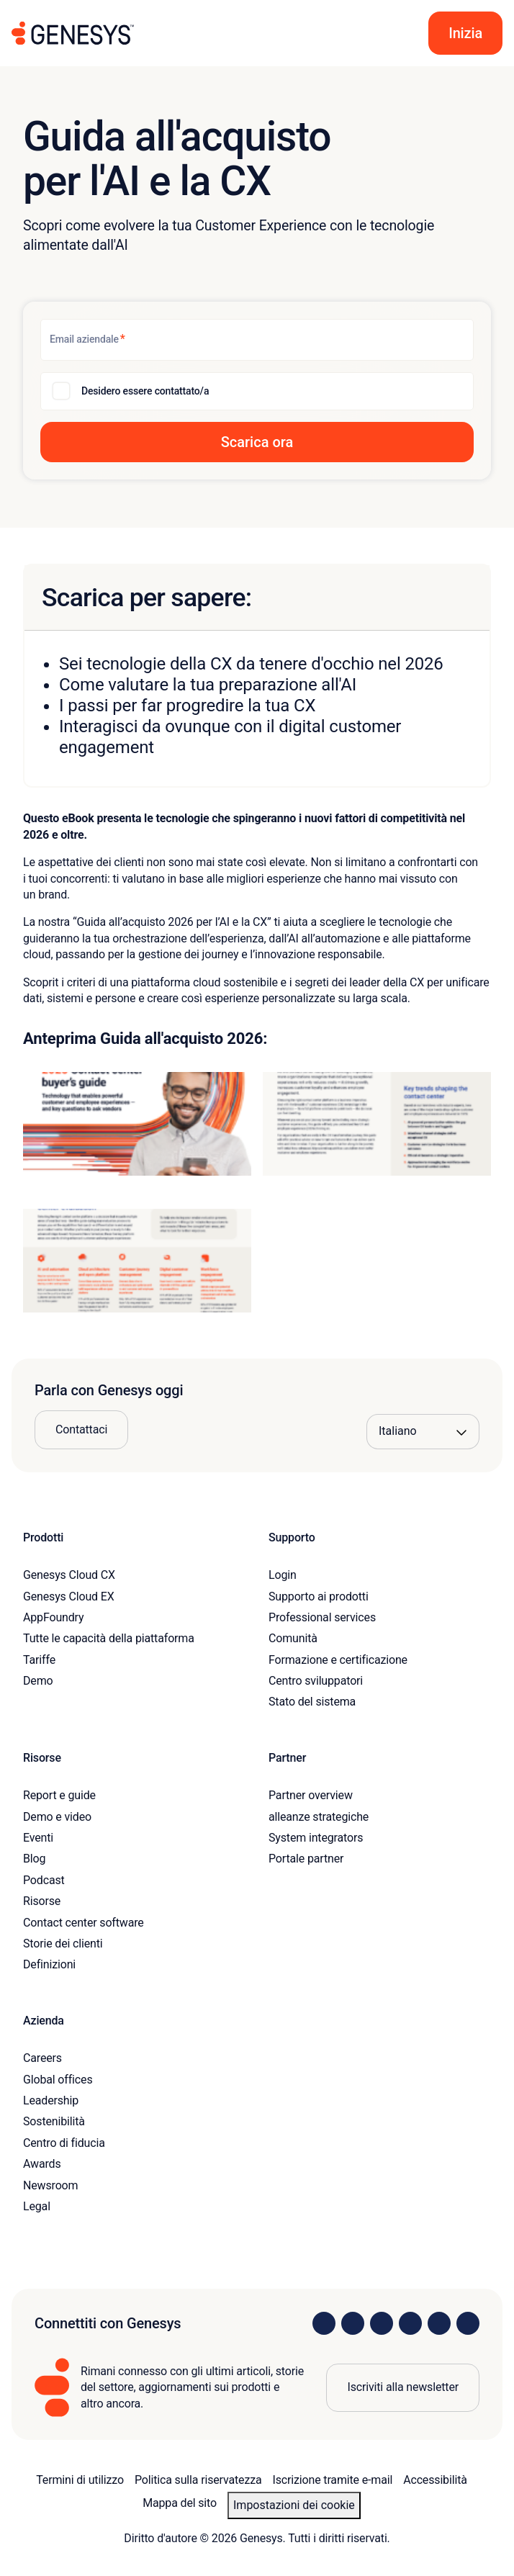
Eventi (38, 1838)
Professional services (322, 1617)
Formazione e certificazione (338, 1660)
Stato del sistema (312, 1701)
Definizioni (49, 1964)
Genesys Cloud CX (69, 1575)
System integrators (316, 1838)
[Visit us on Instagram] (352, 2323)
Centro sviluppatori (316, 1681)
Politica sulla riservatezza (198, 2480)
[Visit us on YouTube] (439, 2323)
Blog (34, 1858)
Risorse (41, 1901)
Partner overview (311, 1795)
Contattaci (81, 1429)
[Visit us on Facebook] (410, 2323)
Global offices (57, 2079)
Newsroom (50, 2185)
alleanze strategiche (319, 1817)
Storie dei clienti (63, 1943)
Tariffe (39, 1660)
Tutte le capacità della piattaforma (108, 1638)
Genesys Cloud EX (68, 1596)
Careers (42, 2058)
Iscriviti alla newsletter (403, 2387)
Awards (42, 2164)
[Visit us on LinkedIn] (323, 2323)
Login (283, 1575)
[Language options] (422, 1431)
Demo (38, 1681)
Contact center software (83, 1922)
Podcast (44, 1880)
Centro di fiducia (64, 2143)
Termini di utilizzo (80, 2480)
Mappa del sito (180, 2503)
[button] (465, 33)
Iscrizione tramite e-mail (333, 2480)
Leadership (50, 2100)
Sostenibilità (54, 2121)
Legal (36, 2206)
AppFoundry (53, 1617)
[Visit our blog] (467, 2323)
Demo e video (57, 1817)
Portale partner (306, 1858)
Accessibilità (435, 2480)
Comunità (293, 1638)
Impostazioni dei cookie (294, 2505)
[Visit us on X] (381, 2323)
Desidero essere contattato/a (145, 391)
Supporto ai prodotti (319, 1596)
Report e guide (59, 1795)
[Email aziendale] (257, 340)
